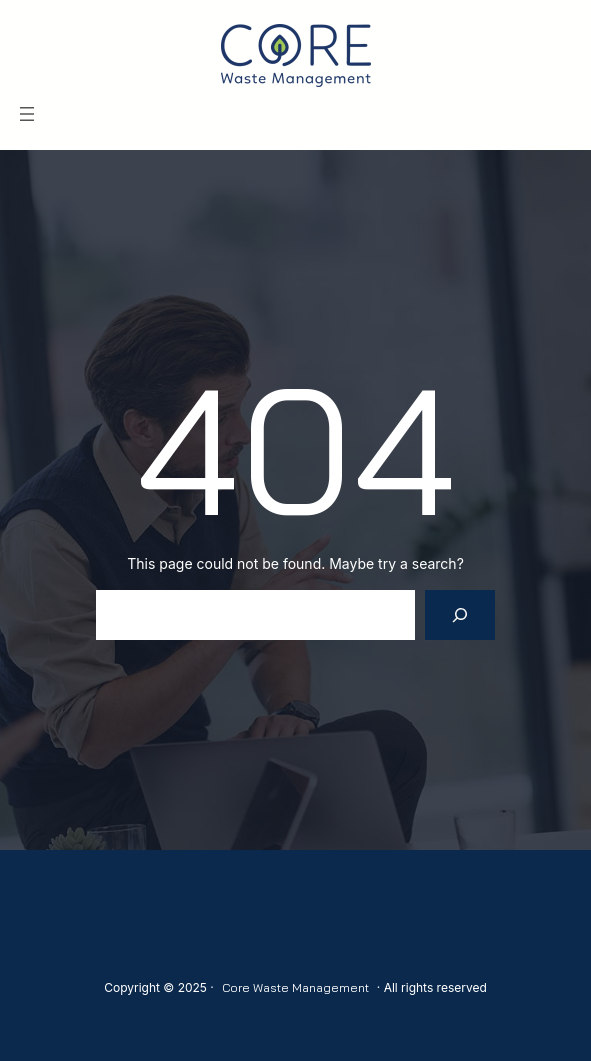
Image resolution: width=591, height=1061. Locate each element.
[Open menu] (27, 114)
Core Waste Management (295, 987)
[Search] (460, 614)
